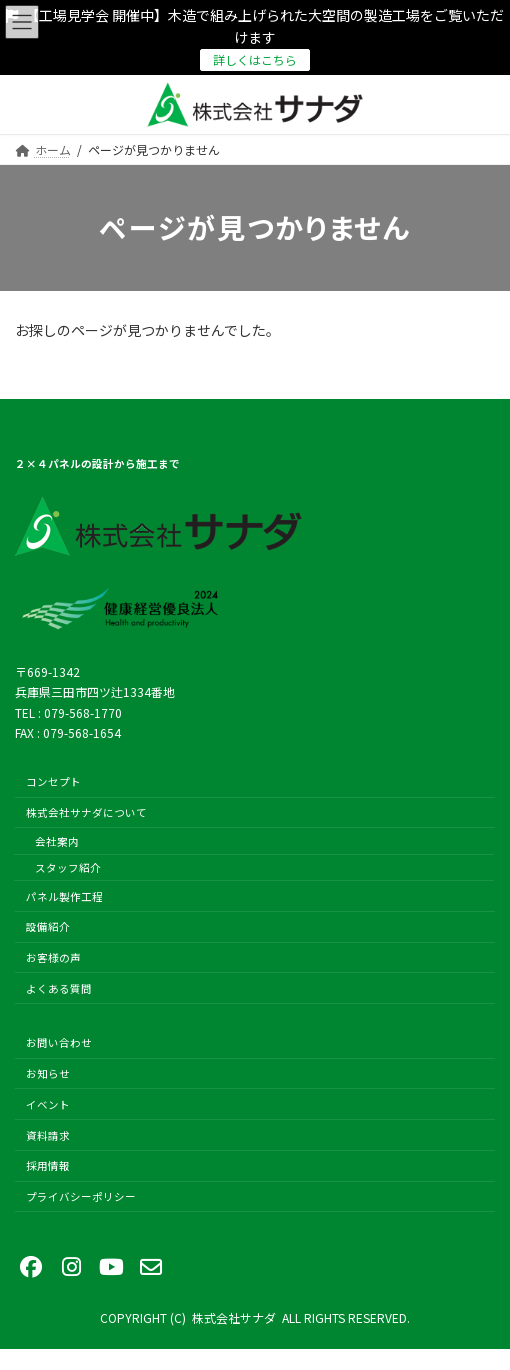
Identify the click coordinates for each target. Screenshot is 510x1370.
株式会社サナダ (234, 1317)
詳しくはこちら (255, 59)
